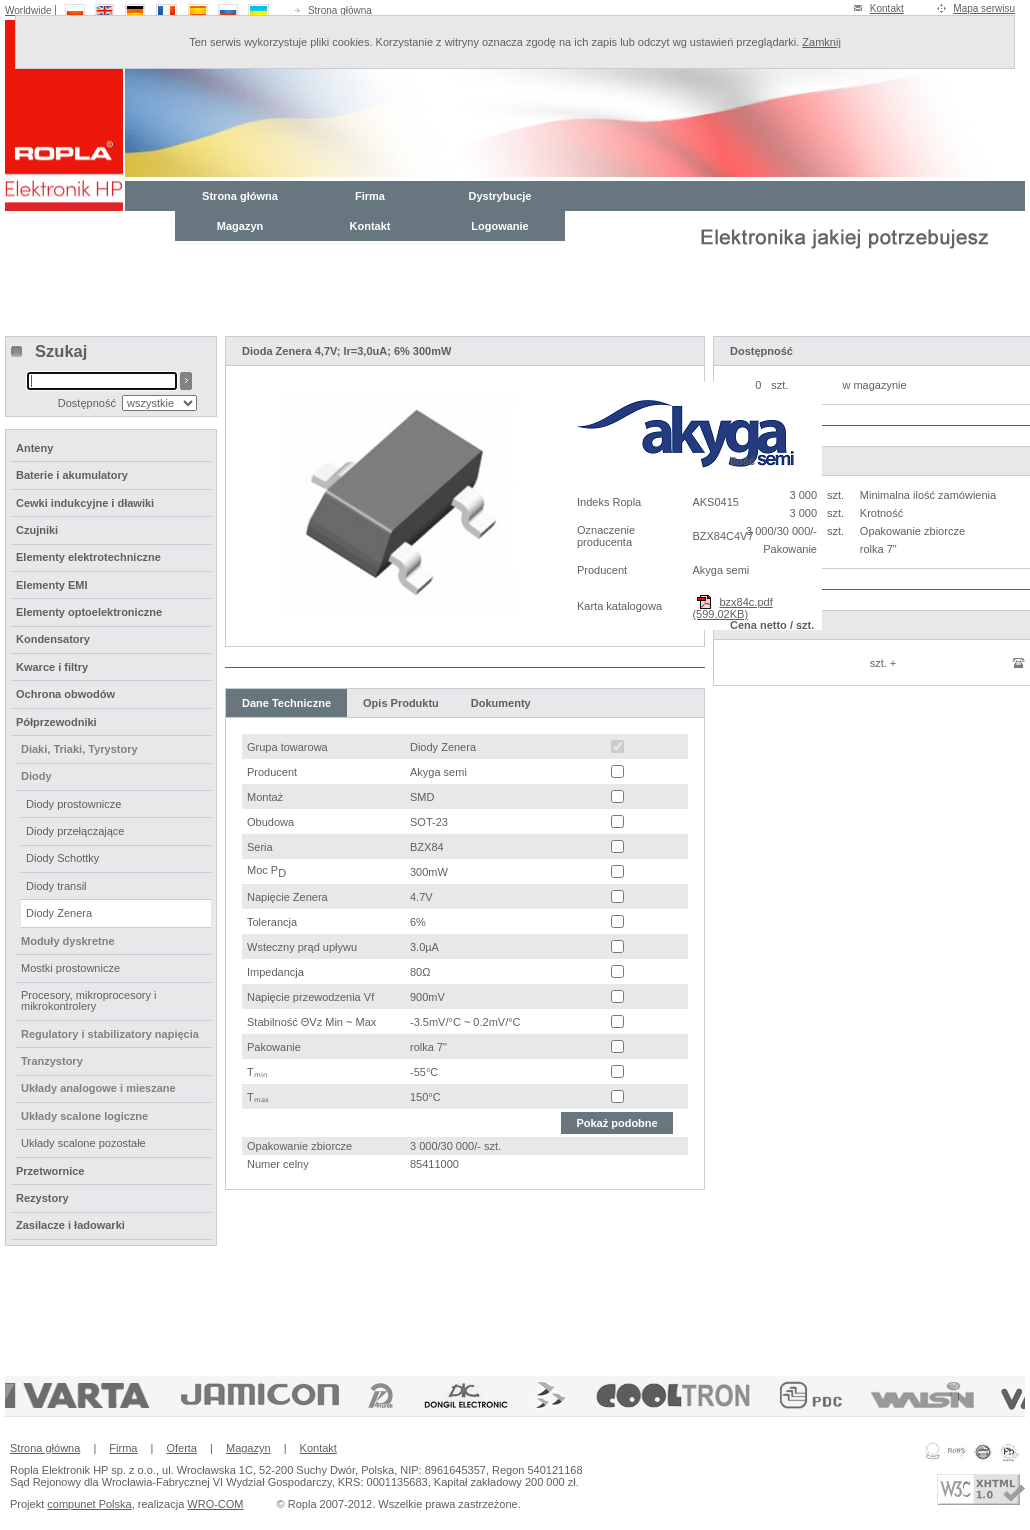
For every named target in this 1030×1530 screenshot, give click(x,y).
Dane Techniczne (286, 703)
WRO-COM (215, 1504)
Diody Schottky (62, 858)
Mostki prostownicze (70, 968)
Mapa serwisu (984, 8)
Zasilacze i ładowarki (70, 1225)
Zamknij (821, 42)
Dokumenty (501, 703)
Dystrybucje (500, 196)
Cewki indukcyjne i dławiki (85, 503)
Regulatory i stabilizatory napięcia (110, 1034)
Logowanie (499, 226)
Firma (370, 196)
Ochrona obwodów (65, 694)
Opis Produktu (401, 703)
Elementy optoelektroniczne (89, 612)
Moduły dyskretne (68, 941)
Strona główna (340, 10)
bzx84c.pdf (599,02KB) (732, 608)
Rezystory (42, 1198)
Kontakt (887, 8)
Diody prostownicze (73, 804)
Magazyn (240, 226)
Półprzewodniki (56, 722)
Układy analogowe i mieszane (98, 1088)
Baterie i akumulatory (72, 475)
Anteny (34, 448)
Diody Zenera (59, 913)
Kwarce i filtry (52, 667)
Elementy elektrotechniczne (88, 557)
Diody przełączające (75, 831)
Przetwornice (50, 1171)
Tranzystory (52, 1061)
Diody (36, 776)
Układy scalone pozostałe (83, 1143)
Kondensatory (53, 639)
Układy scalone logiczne (84, 1116)
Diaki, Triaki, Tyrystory (79, 749)
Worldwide (28, 10)
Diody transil (56, 886)
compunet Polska (89, 1504)
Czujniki (37, 530)
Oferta (181, 1448)
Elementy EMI (52, 585)
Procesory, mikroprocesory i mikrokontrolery (89, 1000)
